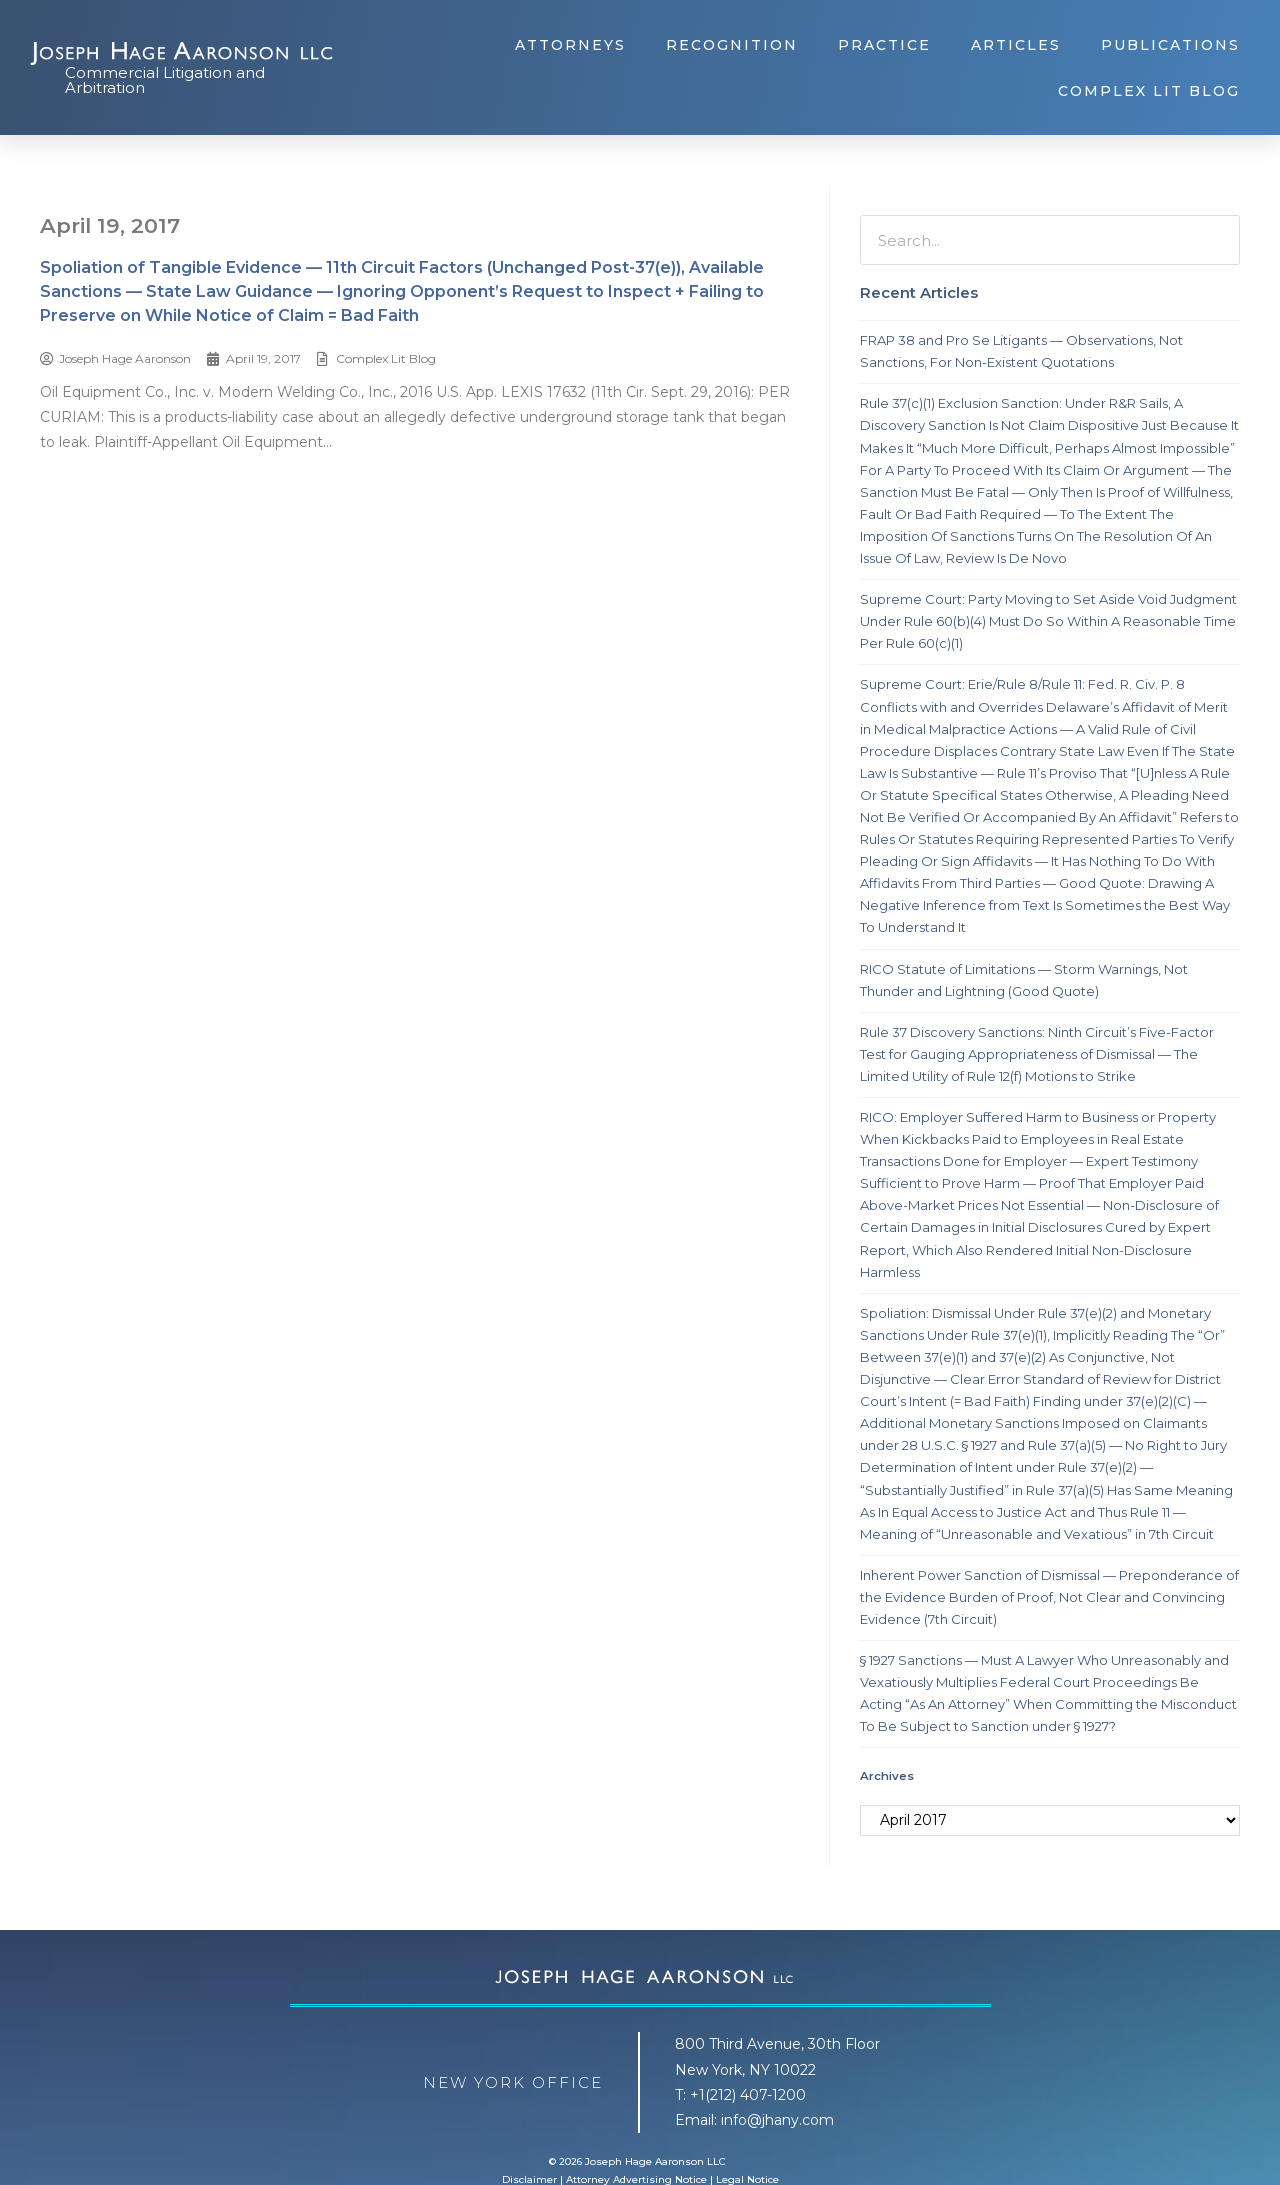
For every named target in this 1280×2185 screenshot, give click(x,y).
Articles (1016, 45)
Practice (884, 45)
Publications (1170, 45)
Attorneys (570, 45)
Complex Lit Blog (1149, 91)
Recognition (732, 45)
